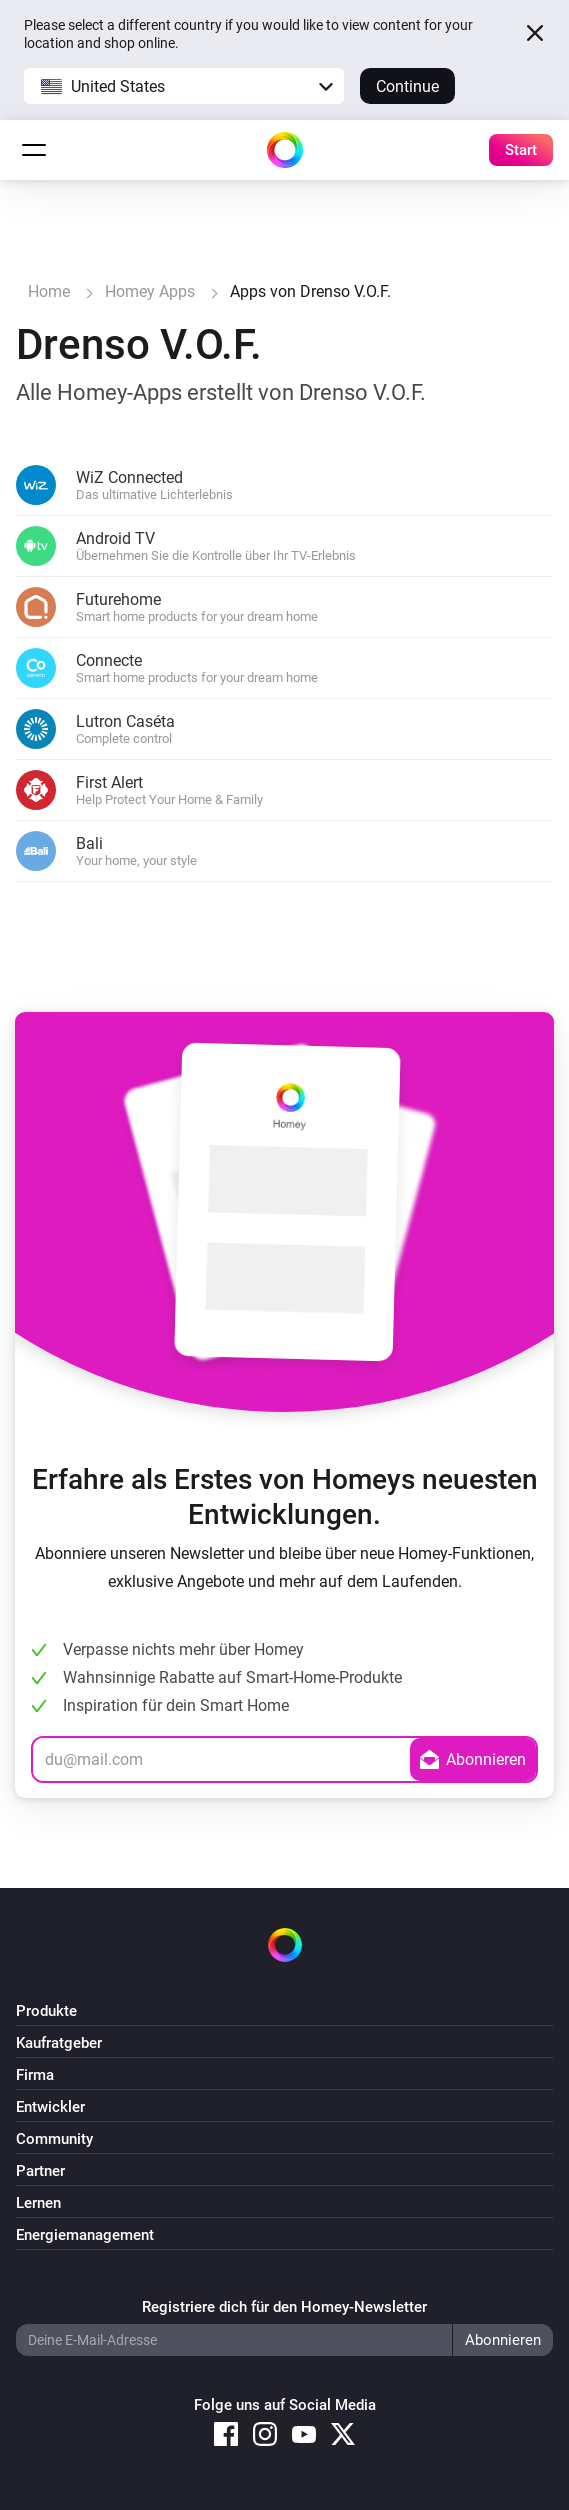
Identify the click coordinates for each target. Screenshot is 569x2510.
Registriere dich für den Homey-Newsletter (284, 2307)
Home (49, 291)
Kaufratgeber (59, 2043)
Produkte (46, 2011)
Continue (407, 86)
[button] (184, 86)
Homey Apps (150, 291)
